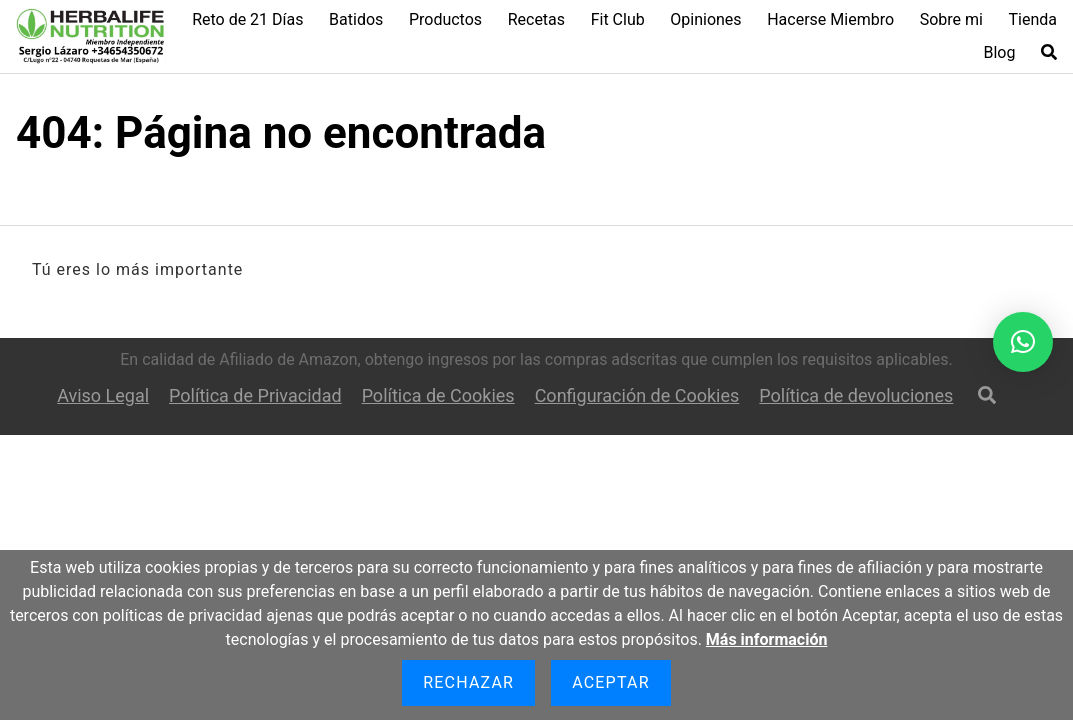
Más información (767, 639)
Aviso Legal (103, 395)
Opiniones (705, 19)
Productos (445, 19)
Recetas (536, 19)
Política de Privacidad (255, 395)
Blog (999, 52)
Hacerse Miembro (830, 19)
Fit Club (618, 19)
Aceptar (611, 682)
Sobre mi (951, 19)
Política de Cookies (438, 395)
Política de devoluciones (856, 395)
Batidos (356, 19)
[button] (1023, 342)
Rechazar (468, 682)
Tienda (1033, 19)
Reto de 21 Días (247, 19)
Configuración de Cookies (637, 395)
